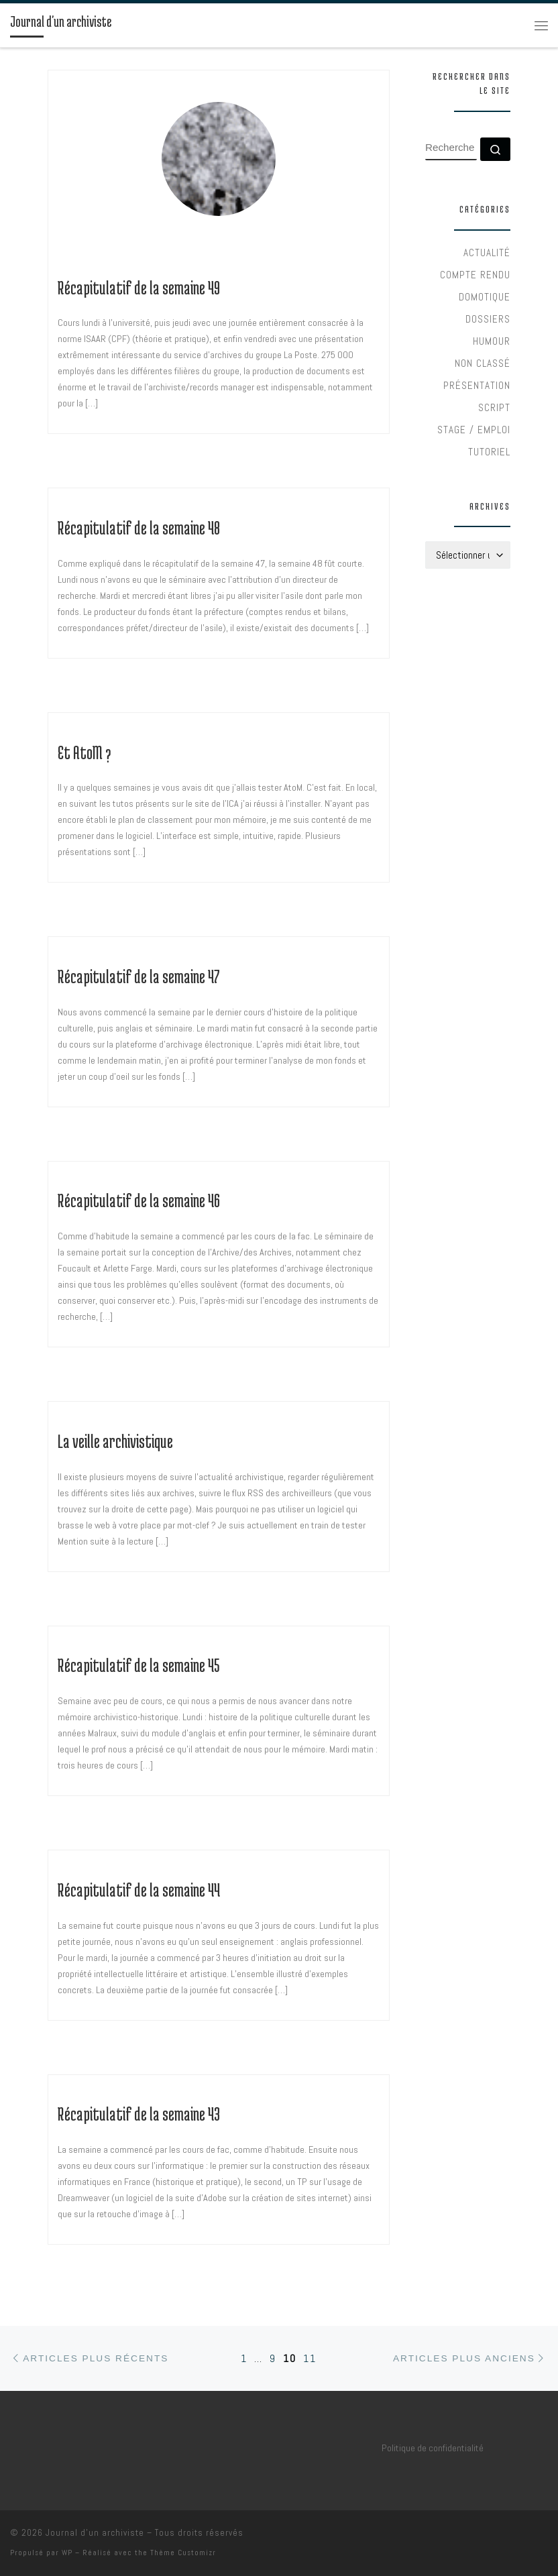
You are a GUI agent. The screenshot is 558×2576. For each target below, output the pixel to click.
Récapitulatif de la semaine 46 (139, 1200)
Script (494, 407)
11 (310, 2358)
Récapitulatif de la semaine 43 (139, 2114)
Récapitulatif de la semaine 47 (139, 976)
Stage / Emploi (473, 429)
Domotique (484, 296)
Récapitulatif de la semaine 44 (139, 1890)
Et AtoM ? (84, 752)
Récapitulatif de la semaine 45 (139, 1665)
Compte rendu (475, 274)
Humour (491, 341)
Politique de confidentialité (433, 2448)
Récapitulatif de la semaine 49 (139, 288)
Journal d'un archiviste (95, 2532)
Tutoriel (489, 451)
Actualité (486, 252)
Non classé (482, 363)
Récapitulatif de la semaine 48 (139, 528)
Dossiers (487, 319)
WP (67, 2552)
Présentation (476, 385)
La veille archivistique (115, 1441)
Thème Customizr (183, 2552)
